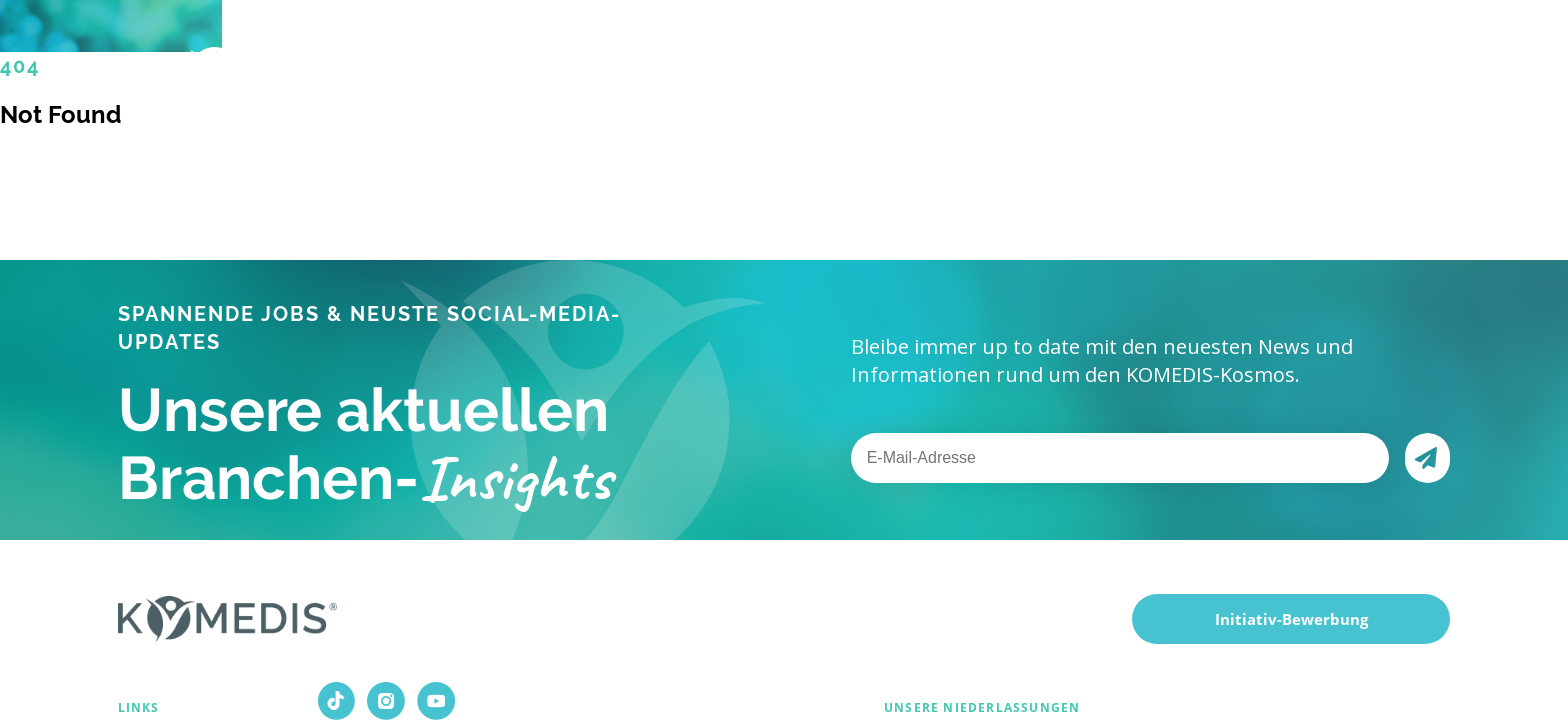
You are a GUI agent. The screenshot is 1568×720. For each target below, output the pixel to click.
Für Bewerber (556, 60)
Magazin (1068, 59)
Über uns (848, 60)
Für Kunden (713, 60)
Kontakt (1169, 60)
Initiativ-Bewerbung (1291, 619)
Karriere (966, 60)
